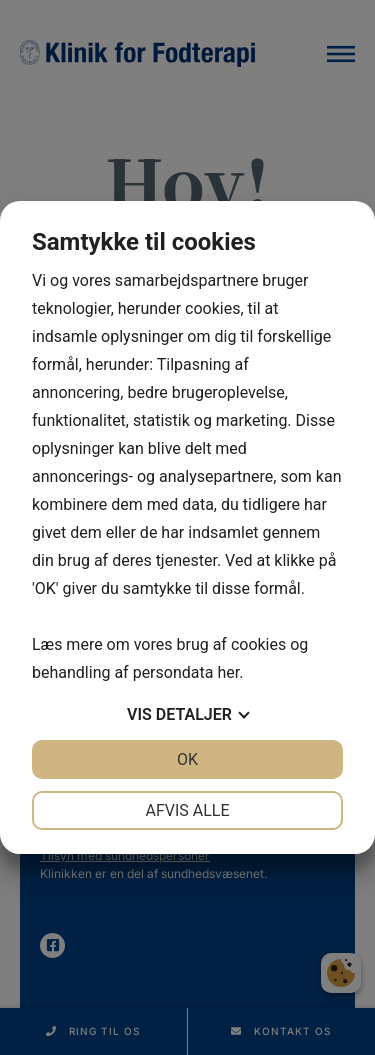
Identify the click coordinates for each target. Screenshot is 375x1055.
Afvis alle (187, 810)
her (228, 672)
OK (187, 759)
